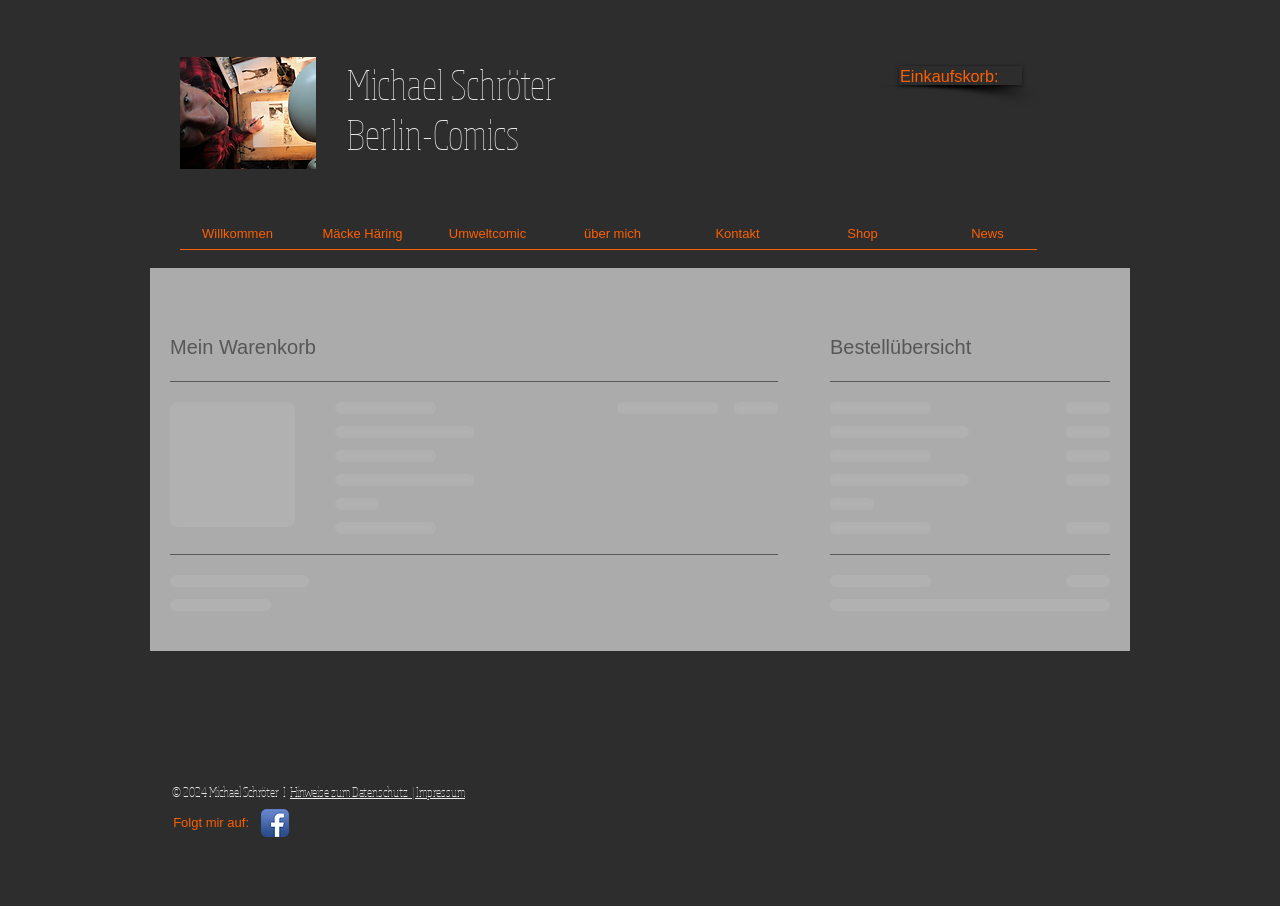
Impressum (440, 792)
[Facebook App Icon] (275, 823)
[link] (961, 76)
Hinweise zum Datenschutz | (353, 792)
